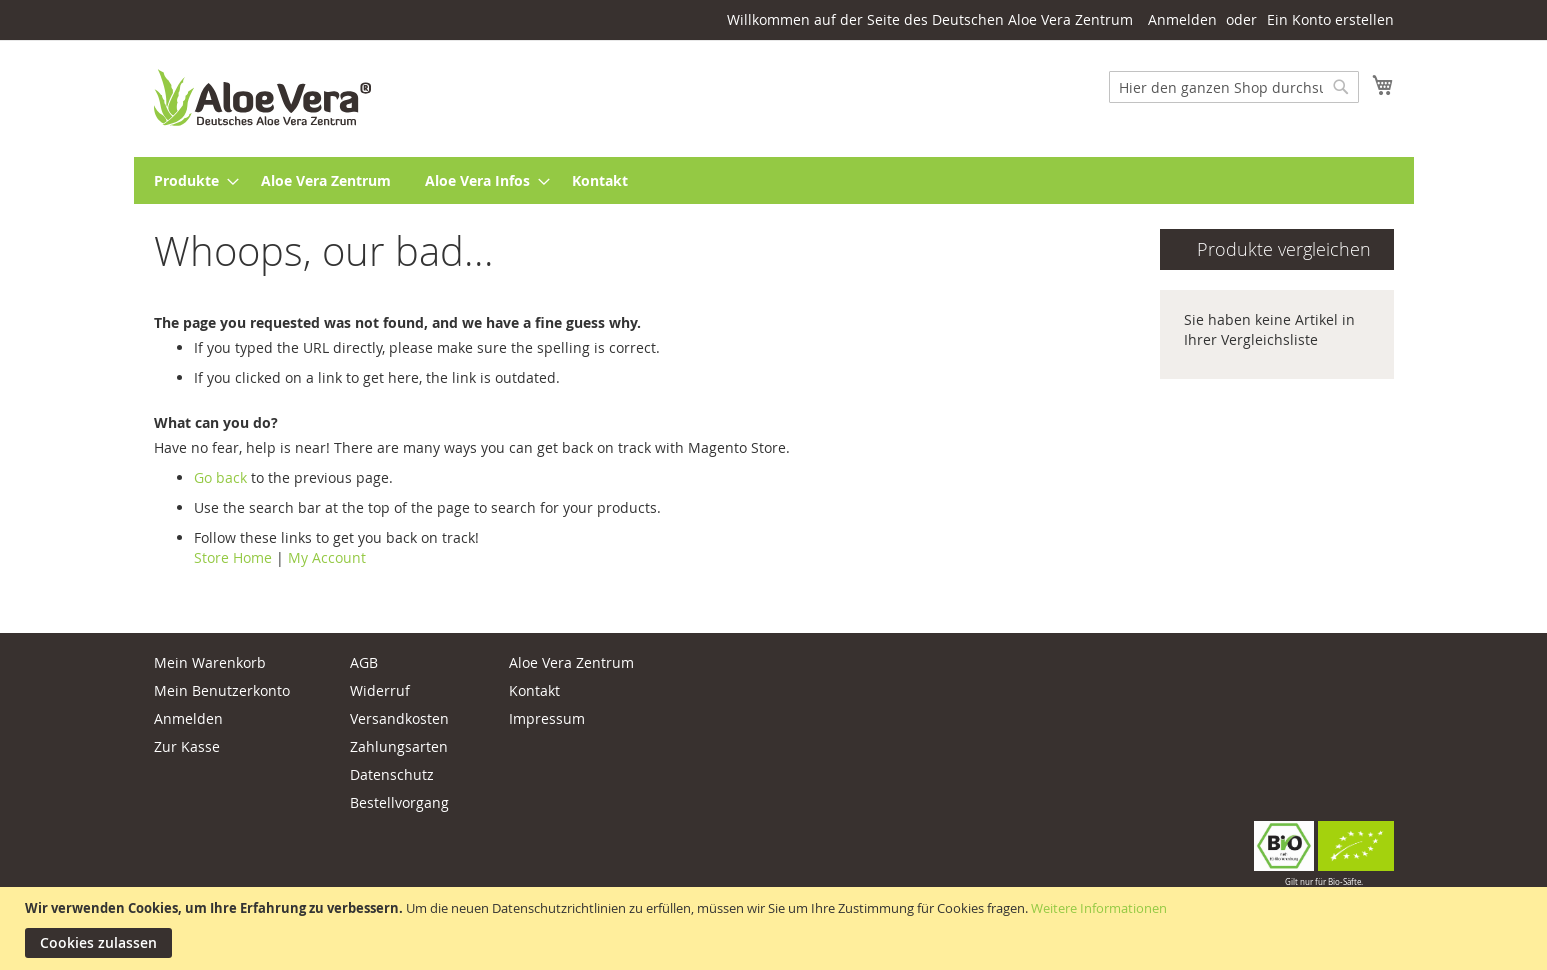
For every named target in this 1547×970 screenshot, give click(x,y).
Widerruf (380, 690)
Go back (220, 477)
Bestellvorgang (399, 802)
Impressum (547, 718)
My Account (327, 557)
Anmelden (1182, 19)
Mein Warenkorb (210, 662)
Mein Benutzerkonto (222, 690)
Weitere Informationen (1099, 908)
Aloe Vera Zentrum (571, 662)
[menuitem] (190, 180)
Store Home (233, 557)
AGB (364, 662)
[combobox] (1234, 87)
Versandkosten (399, 718)
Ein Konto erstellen (1330, 19)
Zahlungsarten (399, 746)
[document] (776, 928)
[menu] (774, 180)
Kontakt (534, 690)
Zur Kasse (187, 746)
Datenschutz (392, 774)
